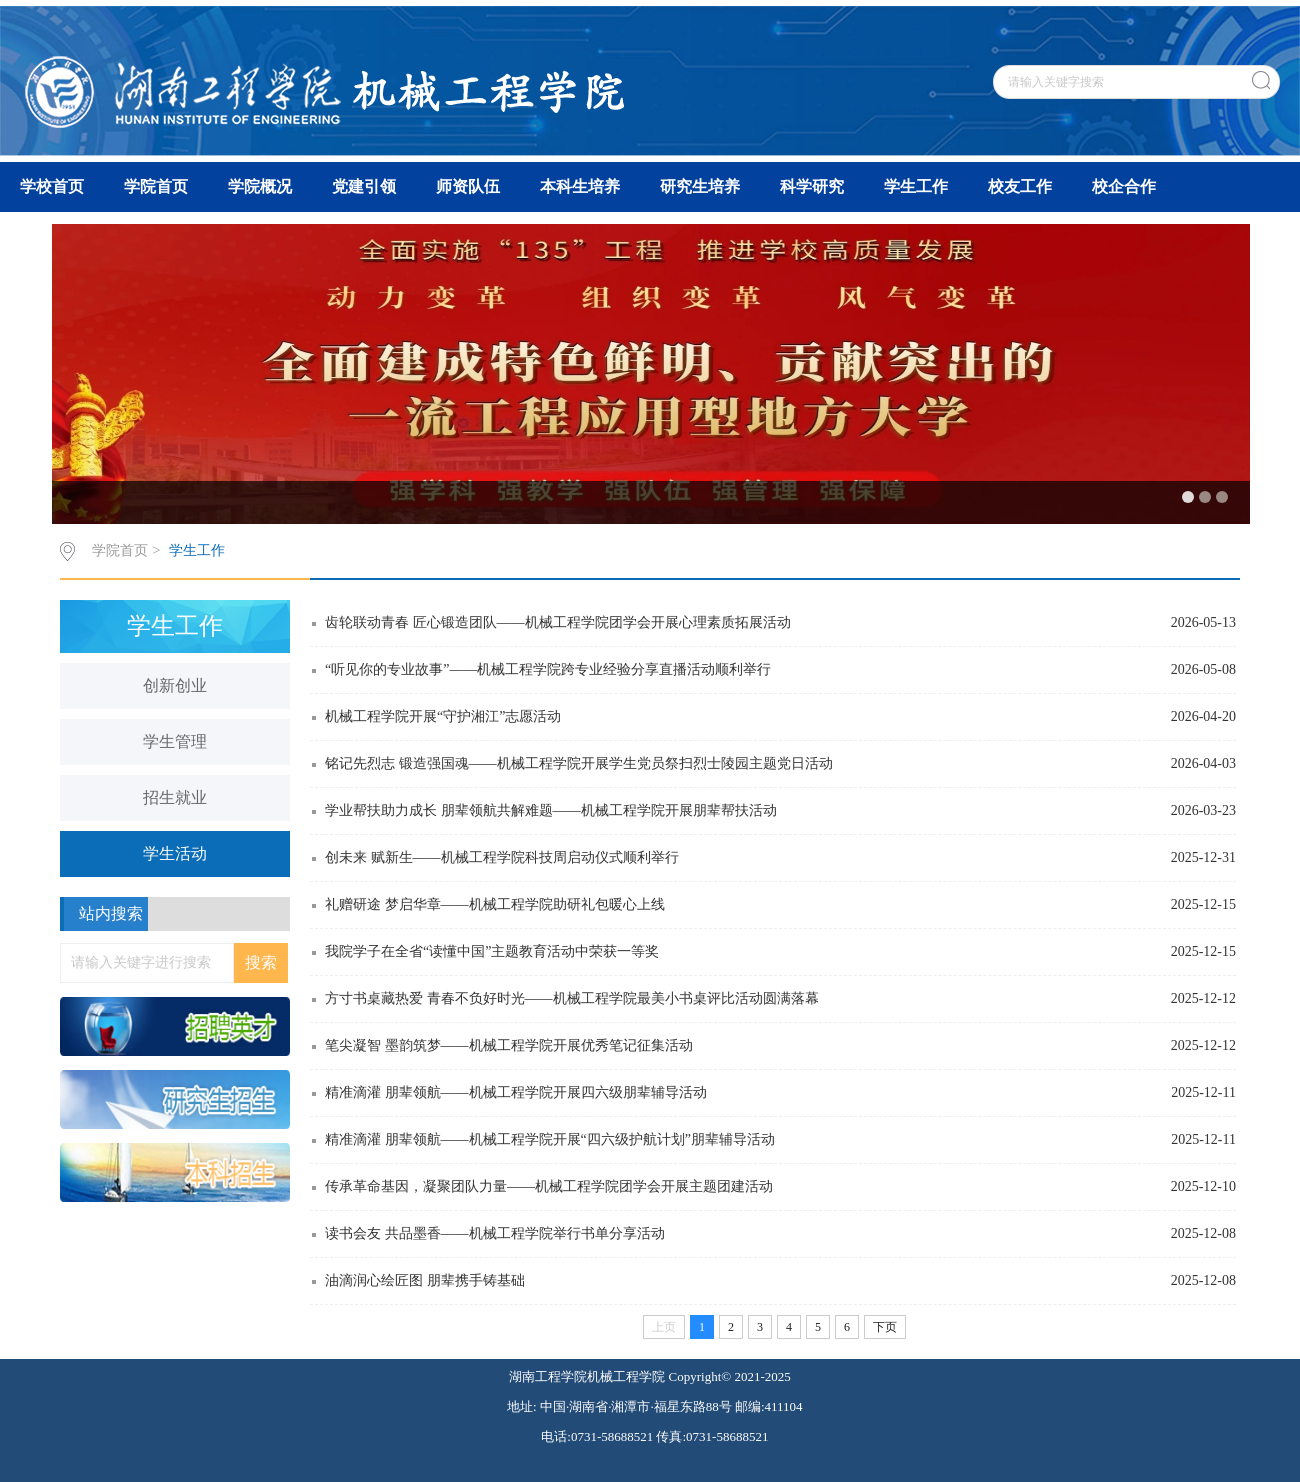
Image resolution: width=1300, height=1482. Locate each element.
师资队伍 (468, 186)
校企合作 (1124, 186)
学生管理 (175, 741)
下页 (885, 1327)
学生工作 (916, 186)
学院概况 (260, 186)
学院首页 (156, 186)
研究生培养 (700, 186)
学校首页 (52, 186)
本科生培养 (580, 186)
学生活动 (175, 853)
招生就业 (175, 797)
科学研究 (812, 186)
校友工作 (1020, 186)
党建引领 (364, 186)
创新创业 (175, 685)
